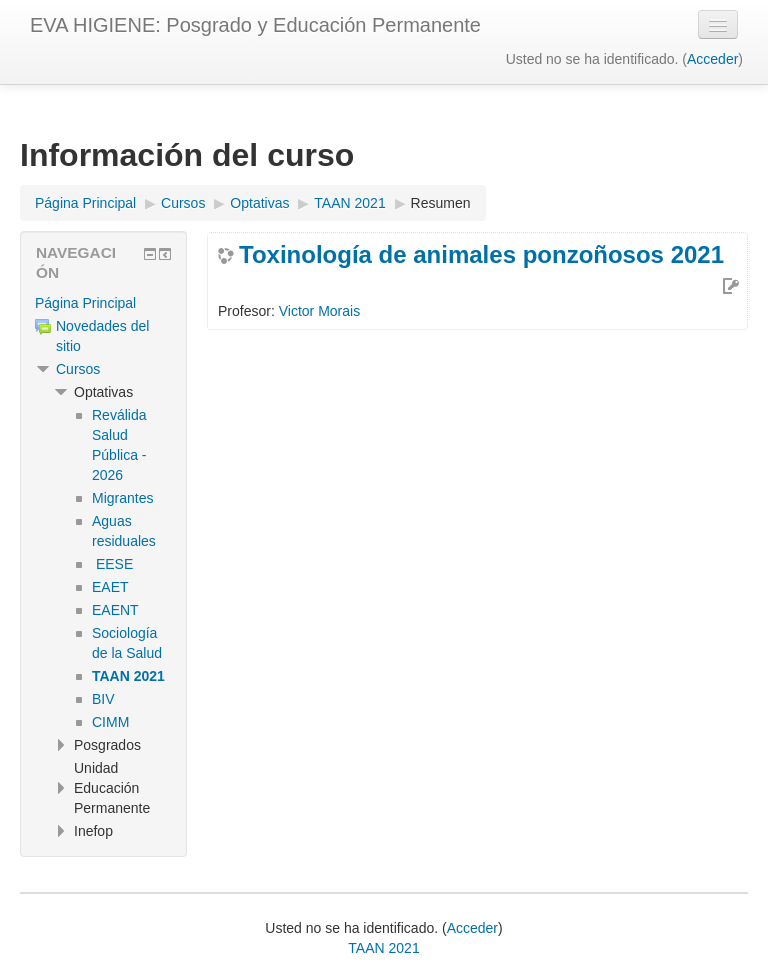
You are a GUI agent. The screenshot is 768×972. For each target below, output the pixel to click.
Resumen (441, 203)
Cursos (78, 369)
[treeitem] (103, 303)
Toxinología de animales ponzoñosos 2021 (481, 255)
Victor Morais (319, 311)
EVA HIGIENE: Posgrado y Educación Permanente (255, 25)
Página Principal (85, 303)
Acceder (712, 59)
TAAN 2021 (383, 948)
